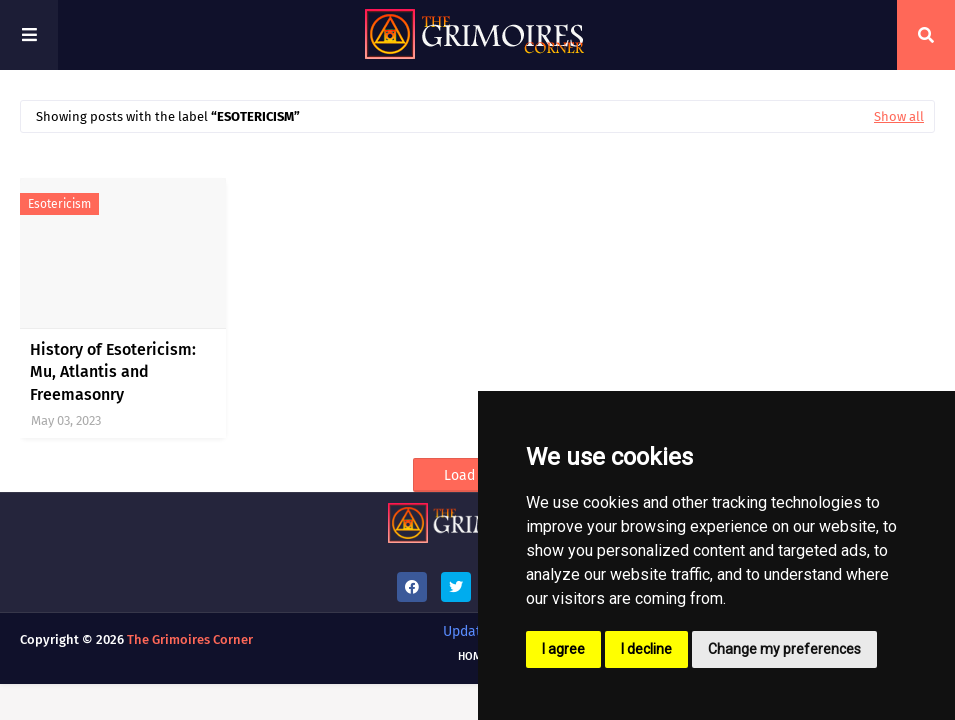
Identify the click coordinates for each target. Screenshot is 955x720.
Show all (899, 116)
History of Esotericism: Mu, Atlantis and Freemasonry (113, 372)
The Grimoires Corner (190, 639)
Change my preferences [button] (784, 649)
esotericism (59, 204)
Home (473, 656)
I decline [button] (646, 649)
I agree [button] (563, 649)
